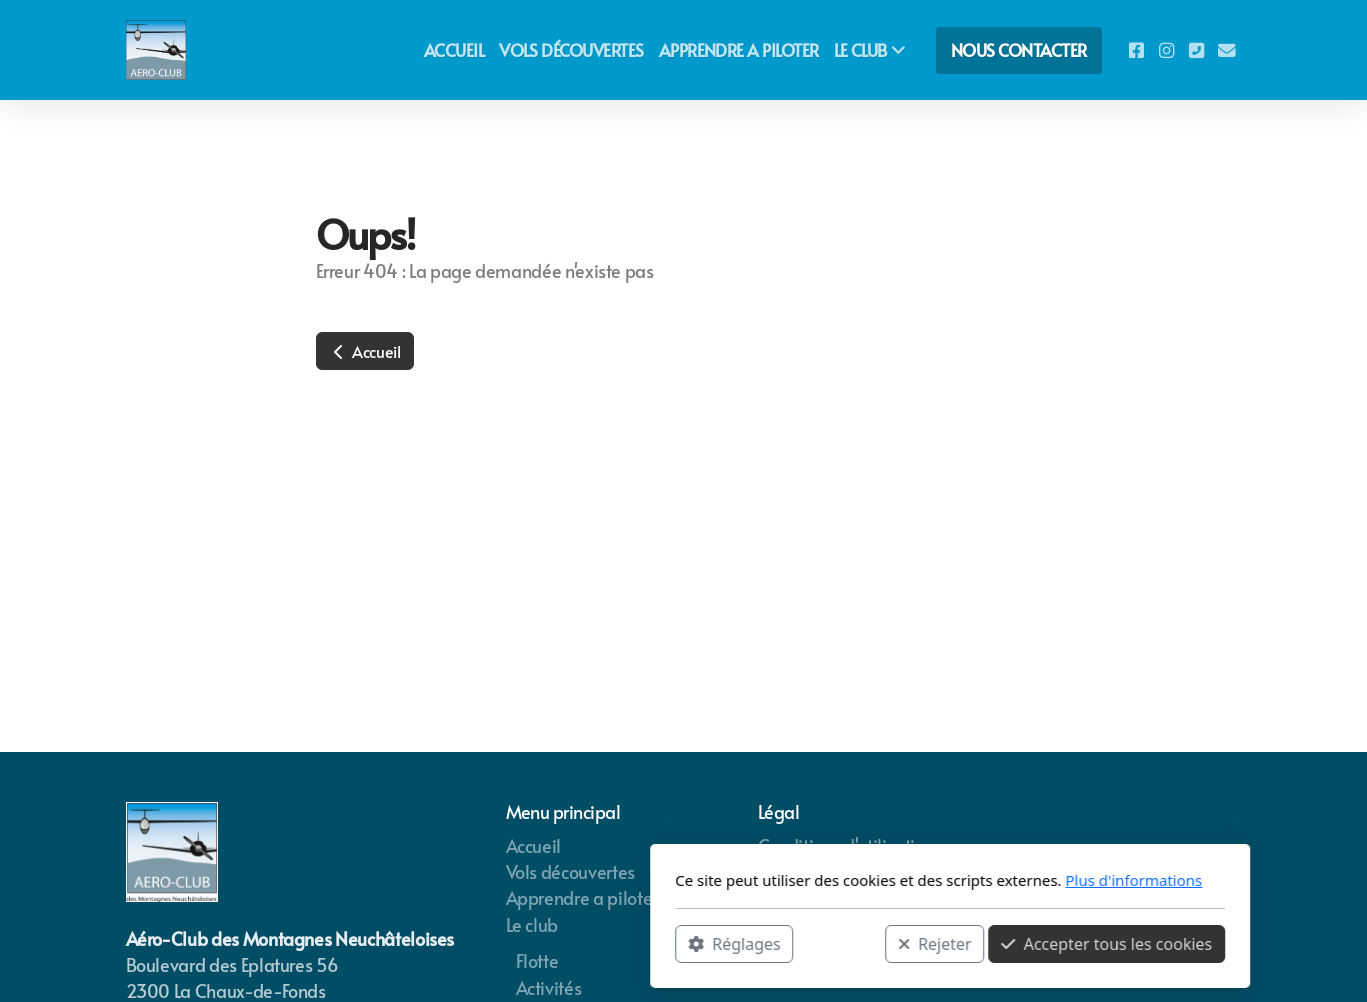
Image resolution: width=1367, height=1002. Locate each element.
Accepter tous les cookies (840, 943)
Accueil (365, 351)
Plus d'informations (867, 880)
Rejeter (668, 943)
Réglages (468, 943)
